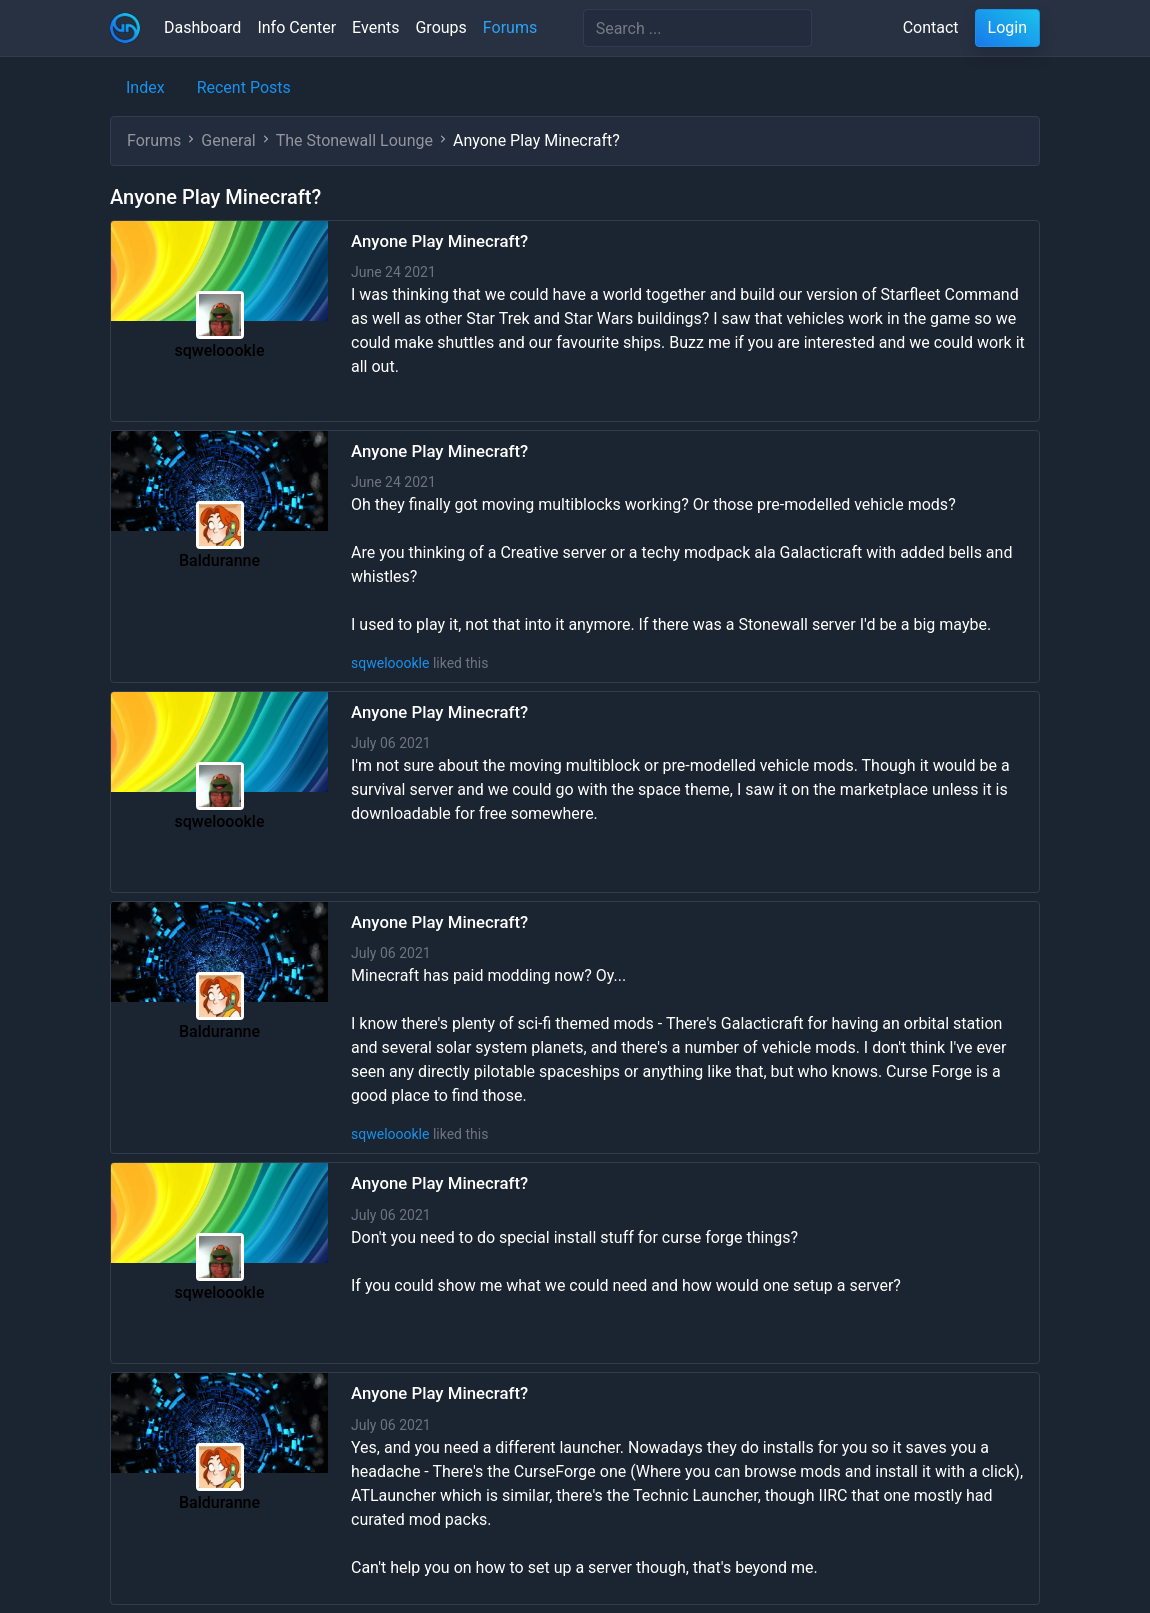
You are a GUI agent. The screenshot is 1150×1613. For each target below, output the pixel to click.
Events (375, 27)
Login (1007, 27)
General (228, 140)
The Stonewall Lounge (354, 140)
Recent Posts (244, 87)
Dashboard (202, 27)
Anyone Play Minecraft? (439, 241)
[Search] (697, 28)
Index (145, 87)
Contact (931, 27)
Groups (440, 27)
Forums (510, 27)
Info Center (296, 27)
